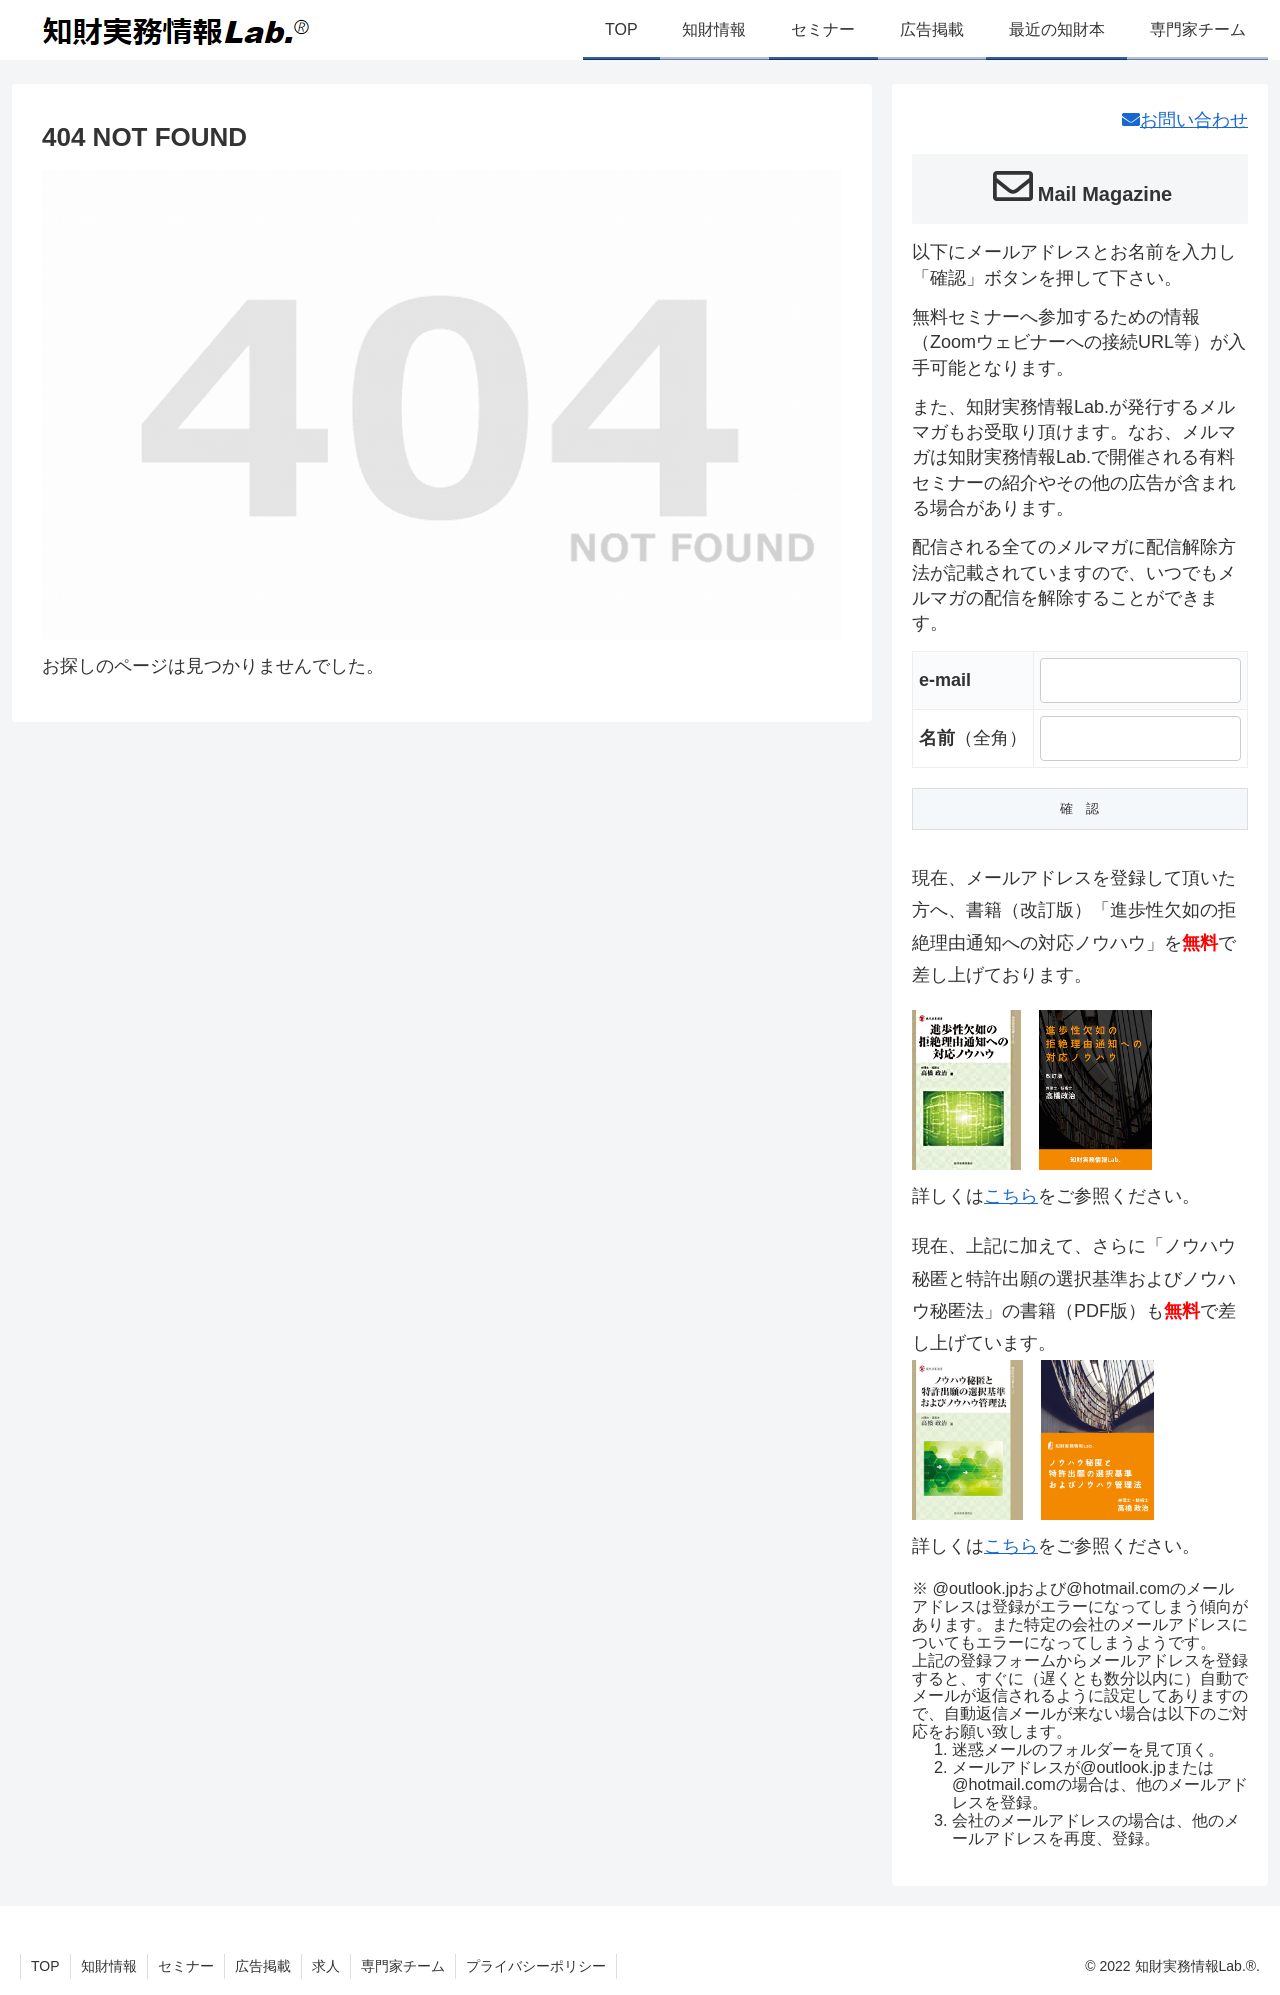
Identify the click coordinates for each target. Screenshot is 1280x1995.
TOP (45, 1966)
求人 (326, 1966)
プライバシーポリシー (536, 1966)
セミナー (186, 1966)
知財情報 (109, 1966)
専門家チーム (403, 1966)
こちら (1011, 1196)
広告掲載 (263, 1966)
